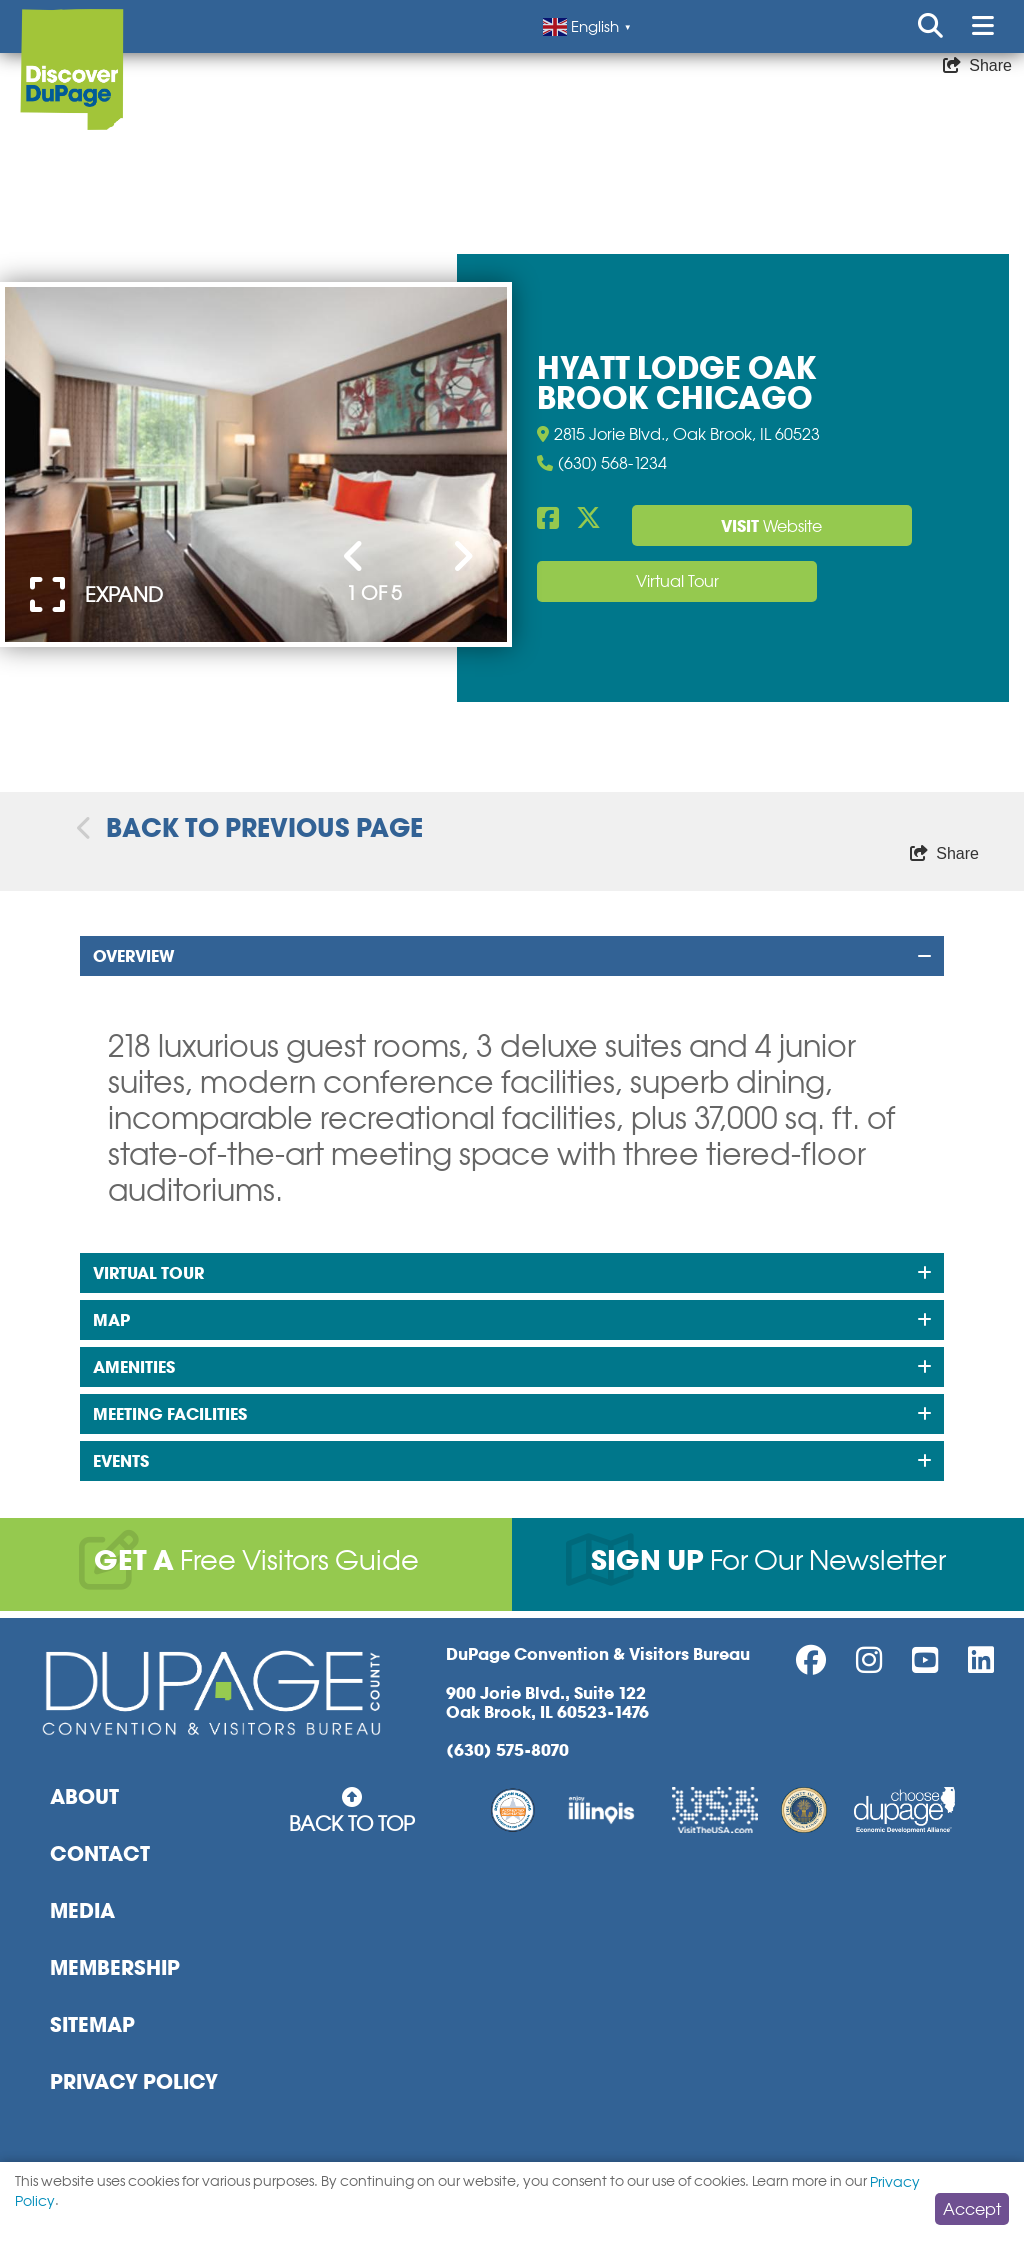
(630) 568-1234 (602, 463)
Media (82, 1911)
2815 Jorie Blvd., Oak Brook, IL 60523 (678, 434)
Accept (972, 2209)
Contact (100, 1854)
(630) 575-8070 (507, 1750)
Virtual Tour (677, 581)
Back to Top (352, 1811)
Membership (115, 1968)
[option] (256, 464)
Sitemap (92, 2025)
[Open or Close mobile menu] (983, 26)
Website (771, 526)
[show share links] (977, 66)
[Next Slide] (462, 558)
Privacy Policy (134, 2082)
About (84, 1797)
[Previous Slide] (354, 558)
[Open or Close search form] (930, 26)
